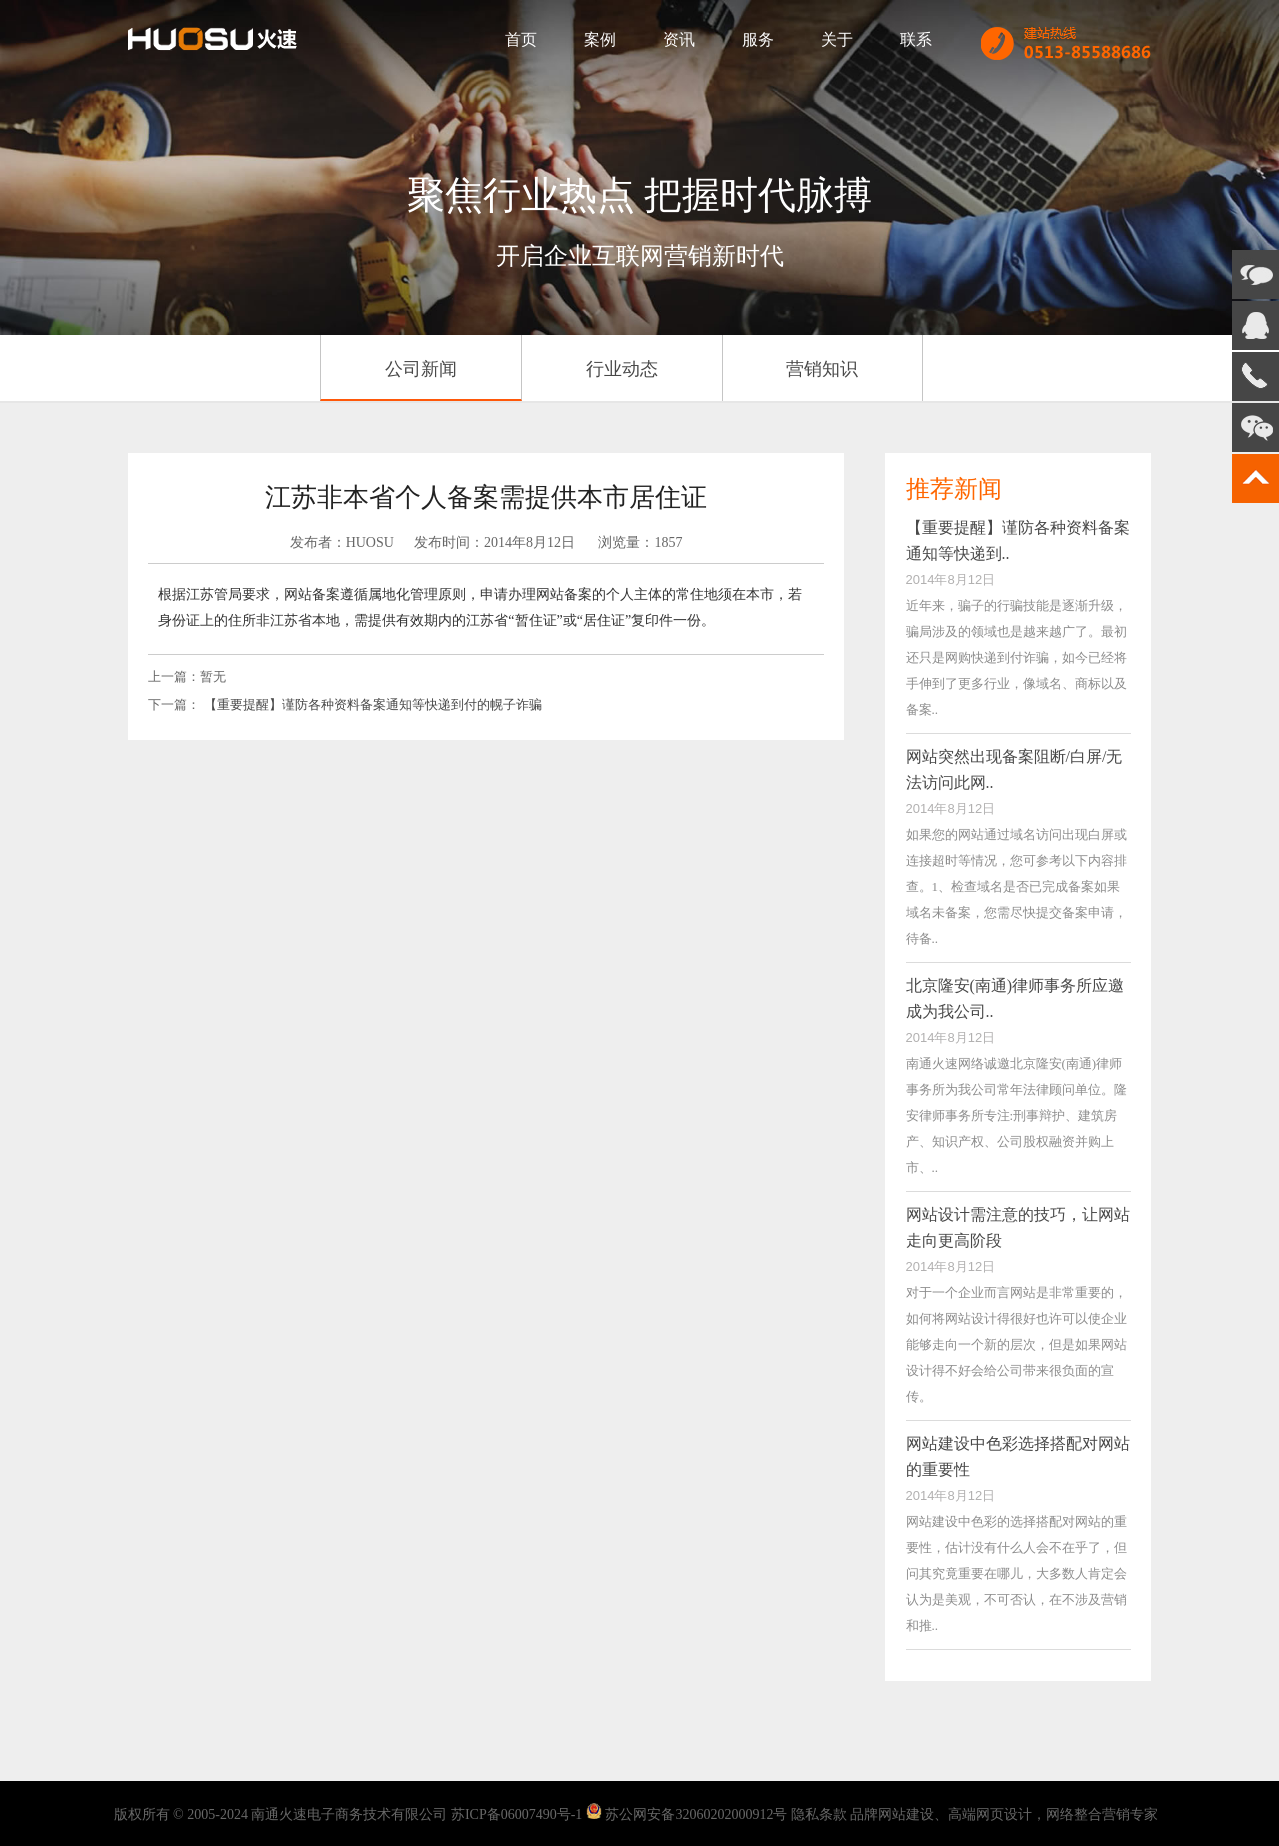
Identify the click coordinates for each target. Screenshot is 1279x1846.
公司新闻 (421, 369)
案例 (600, 39)
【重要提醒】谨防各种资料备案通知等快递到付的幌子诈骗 (373, 704)
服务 (758, 39)
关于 (837, 39)
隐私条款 (819, 1814)
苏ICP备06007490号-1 (516, 1814)
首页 (521, 39)
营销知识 (822, 369)
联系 (916, 39)
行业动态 (622, 369)
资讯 (679, 39)
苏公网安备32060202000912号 (696, 1814)
